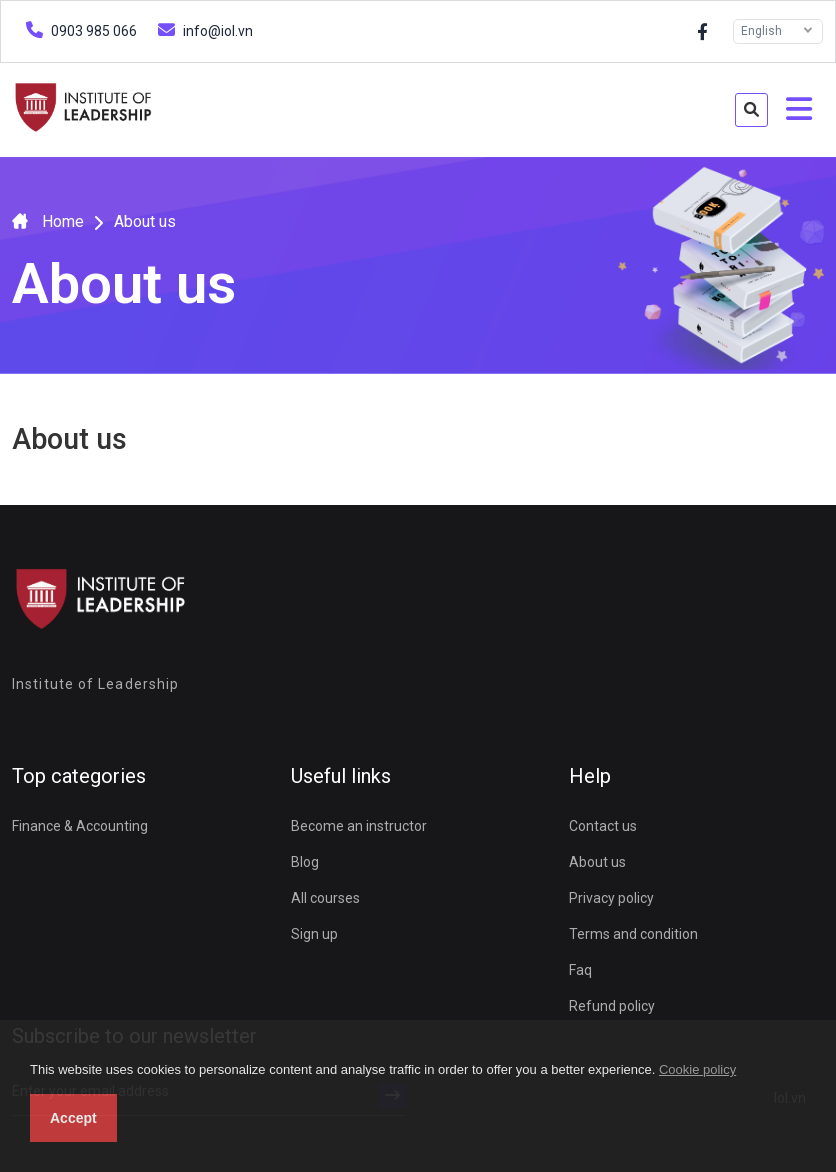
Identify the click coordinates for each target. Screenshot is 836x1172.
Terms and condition (633, 934)
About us (597, 862)
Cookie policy (697, 1069)
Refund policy (612, 1006)
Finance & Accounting (80, 826)
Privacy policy (611, 898)
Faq (580, 970)
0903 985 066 (79, 29)
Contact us (603, 826)
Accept (73, 1118)
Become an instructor (359, 826)
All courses (325, 898)
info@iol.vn (203, 29)
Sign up (314, 934)
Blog (305, 862)
